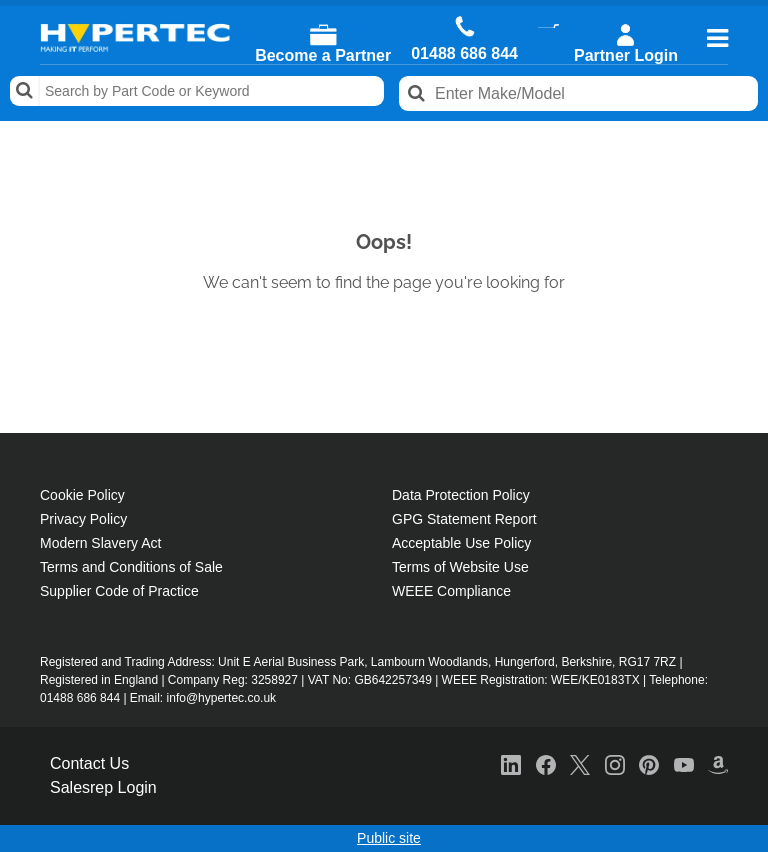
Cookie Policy (82, 495)
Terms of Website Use (460, 567)
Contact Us (89, 763)
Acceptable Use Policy (461, 543)
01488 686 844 (464, 54)
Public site (389, 838)
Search (25, 91)
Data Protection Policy (461, 495)
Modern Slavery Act (100, 543)
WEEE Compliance (451, 591)
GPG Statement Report (464, 519)
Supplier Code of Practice (119, 591)
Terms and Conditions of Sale (131, 567)
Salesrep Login (103, 787)
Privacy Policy (83, 519)
